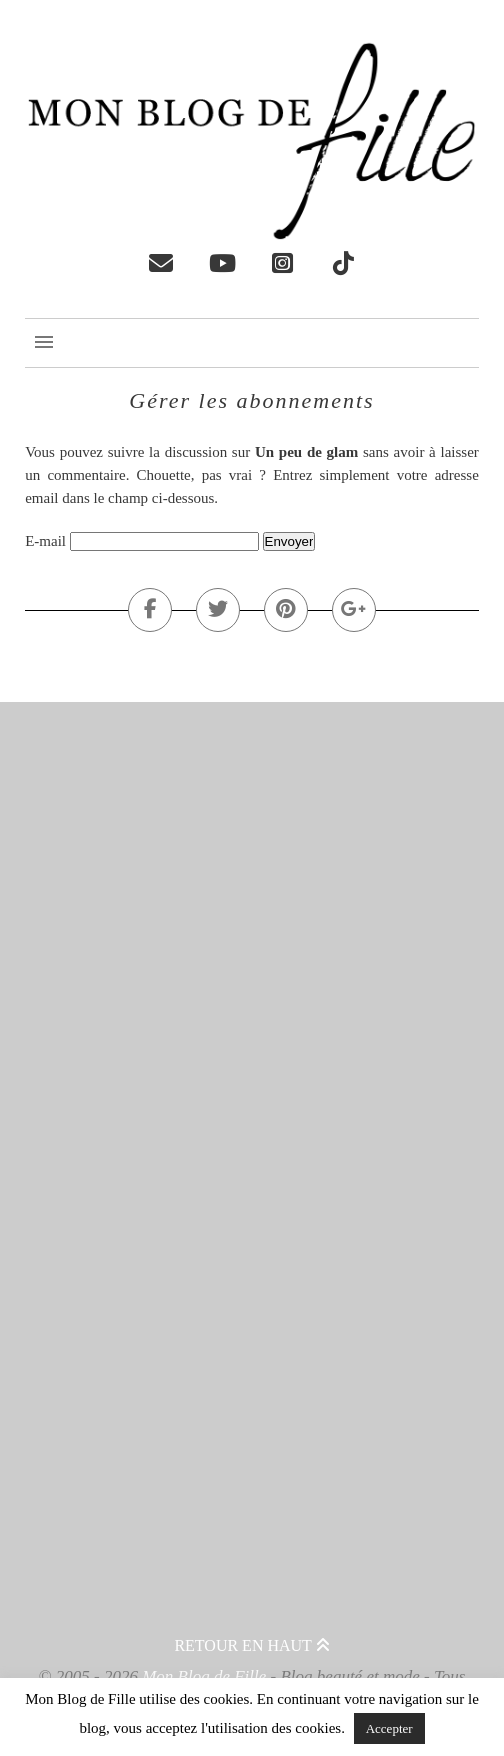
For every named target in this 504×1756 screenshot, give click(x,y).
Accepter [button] (389, 1728)
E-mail (45, 541)
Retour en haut (251, 1645)
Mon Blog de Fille (204, 1676)
